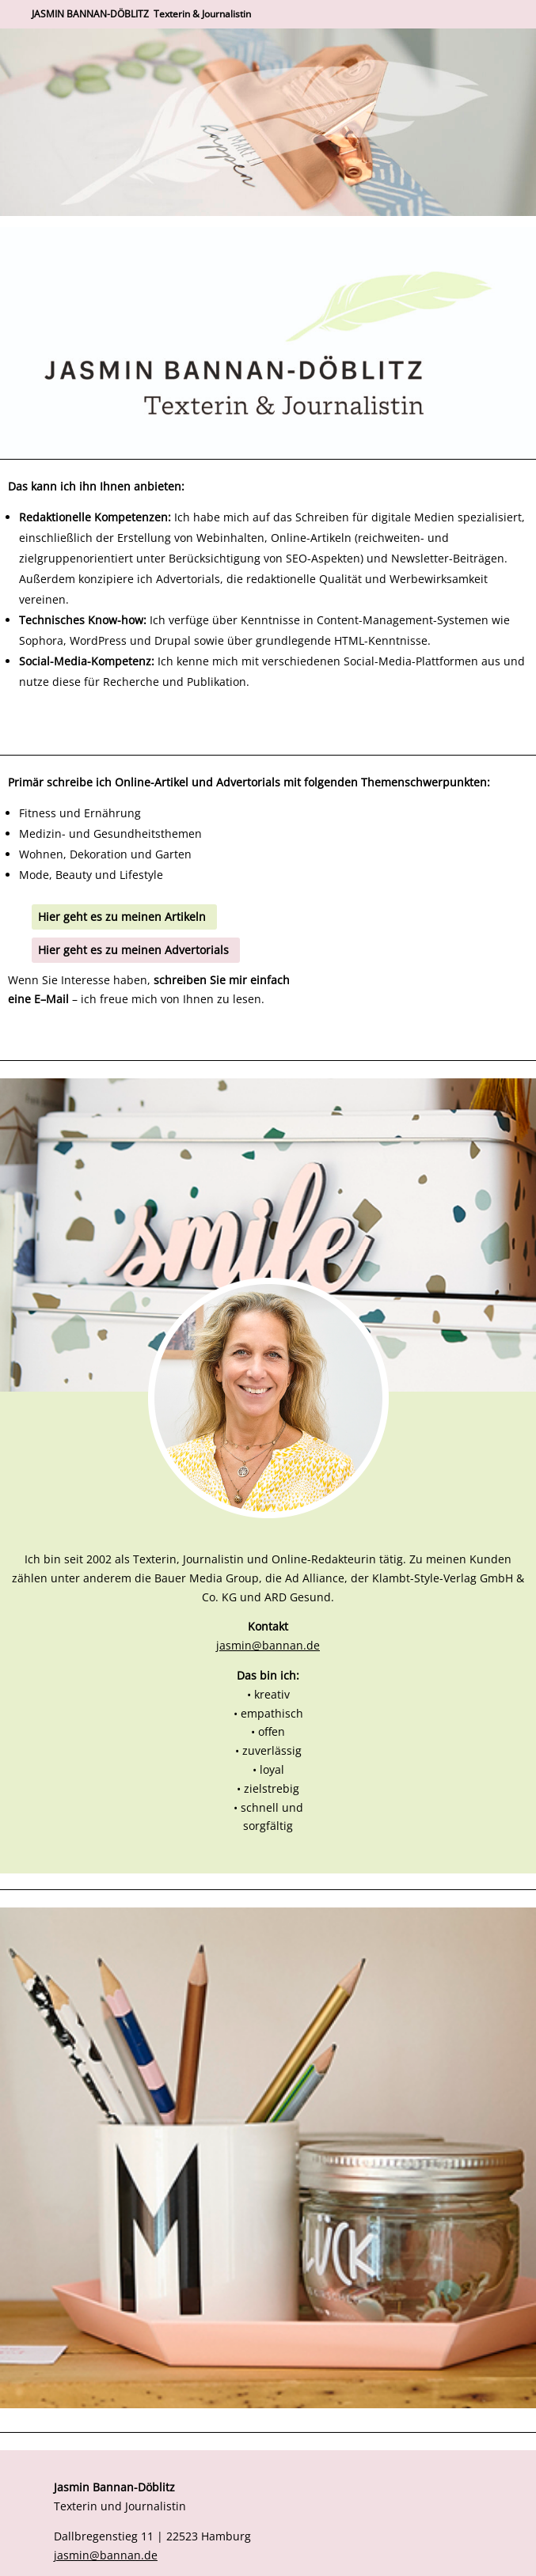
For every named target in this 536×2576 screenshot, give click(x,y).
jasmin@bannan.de (268, 1645)
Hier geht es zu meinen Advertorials (133, 949)
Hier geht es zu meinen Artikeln (122, 916)
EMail (51, 998)
